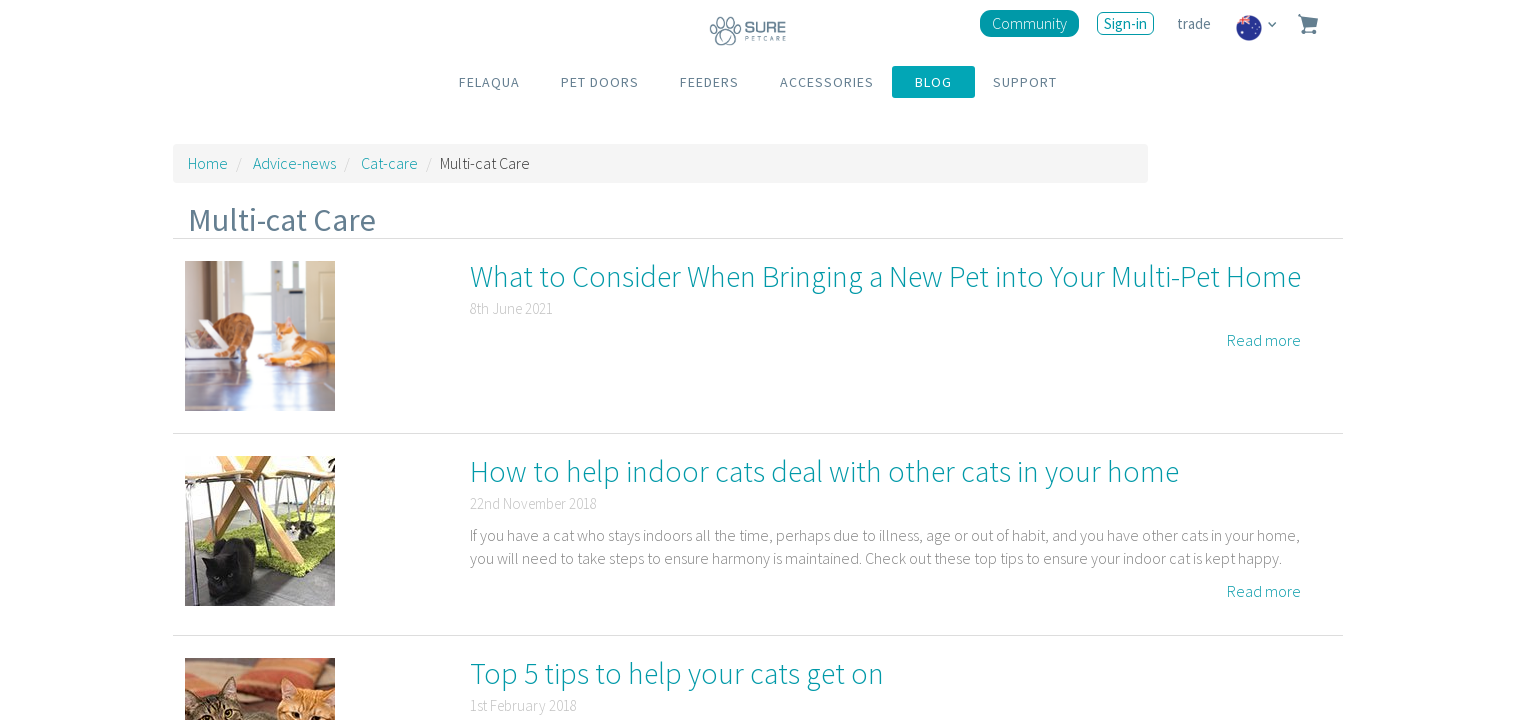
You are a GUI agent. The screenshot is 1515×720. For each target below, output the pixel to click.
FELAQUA (489, 82)
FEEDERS (709, 82)
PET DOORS (600, 82)
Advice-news (294, 163)
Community (1029, 23)
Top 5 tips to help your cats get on (677, 673)
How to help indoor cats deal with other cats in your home (824, 471)
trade (1195, 23)
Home (208, 163)
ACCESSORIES (827, 82)
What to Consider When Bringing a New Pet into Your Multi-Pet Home (885, 276)
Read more (1264, 340)
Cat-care (389, 163)
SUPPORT (1025, 82)
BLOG (933, 82)
